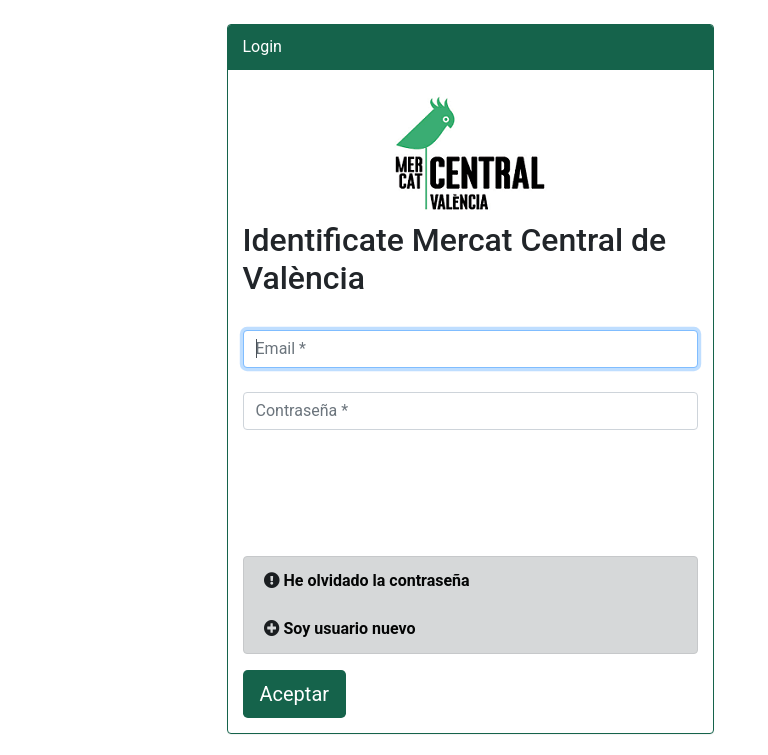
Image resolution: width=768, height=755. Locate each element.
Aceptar (295, 694)
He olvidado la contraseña (376, 580)
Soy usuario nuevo (349, 628)
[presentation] (395, 493)
